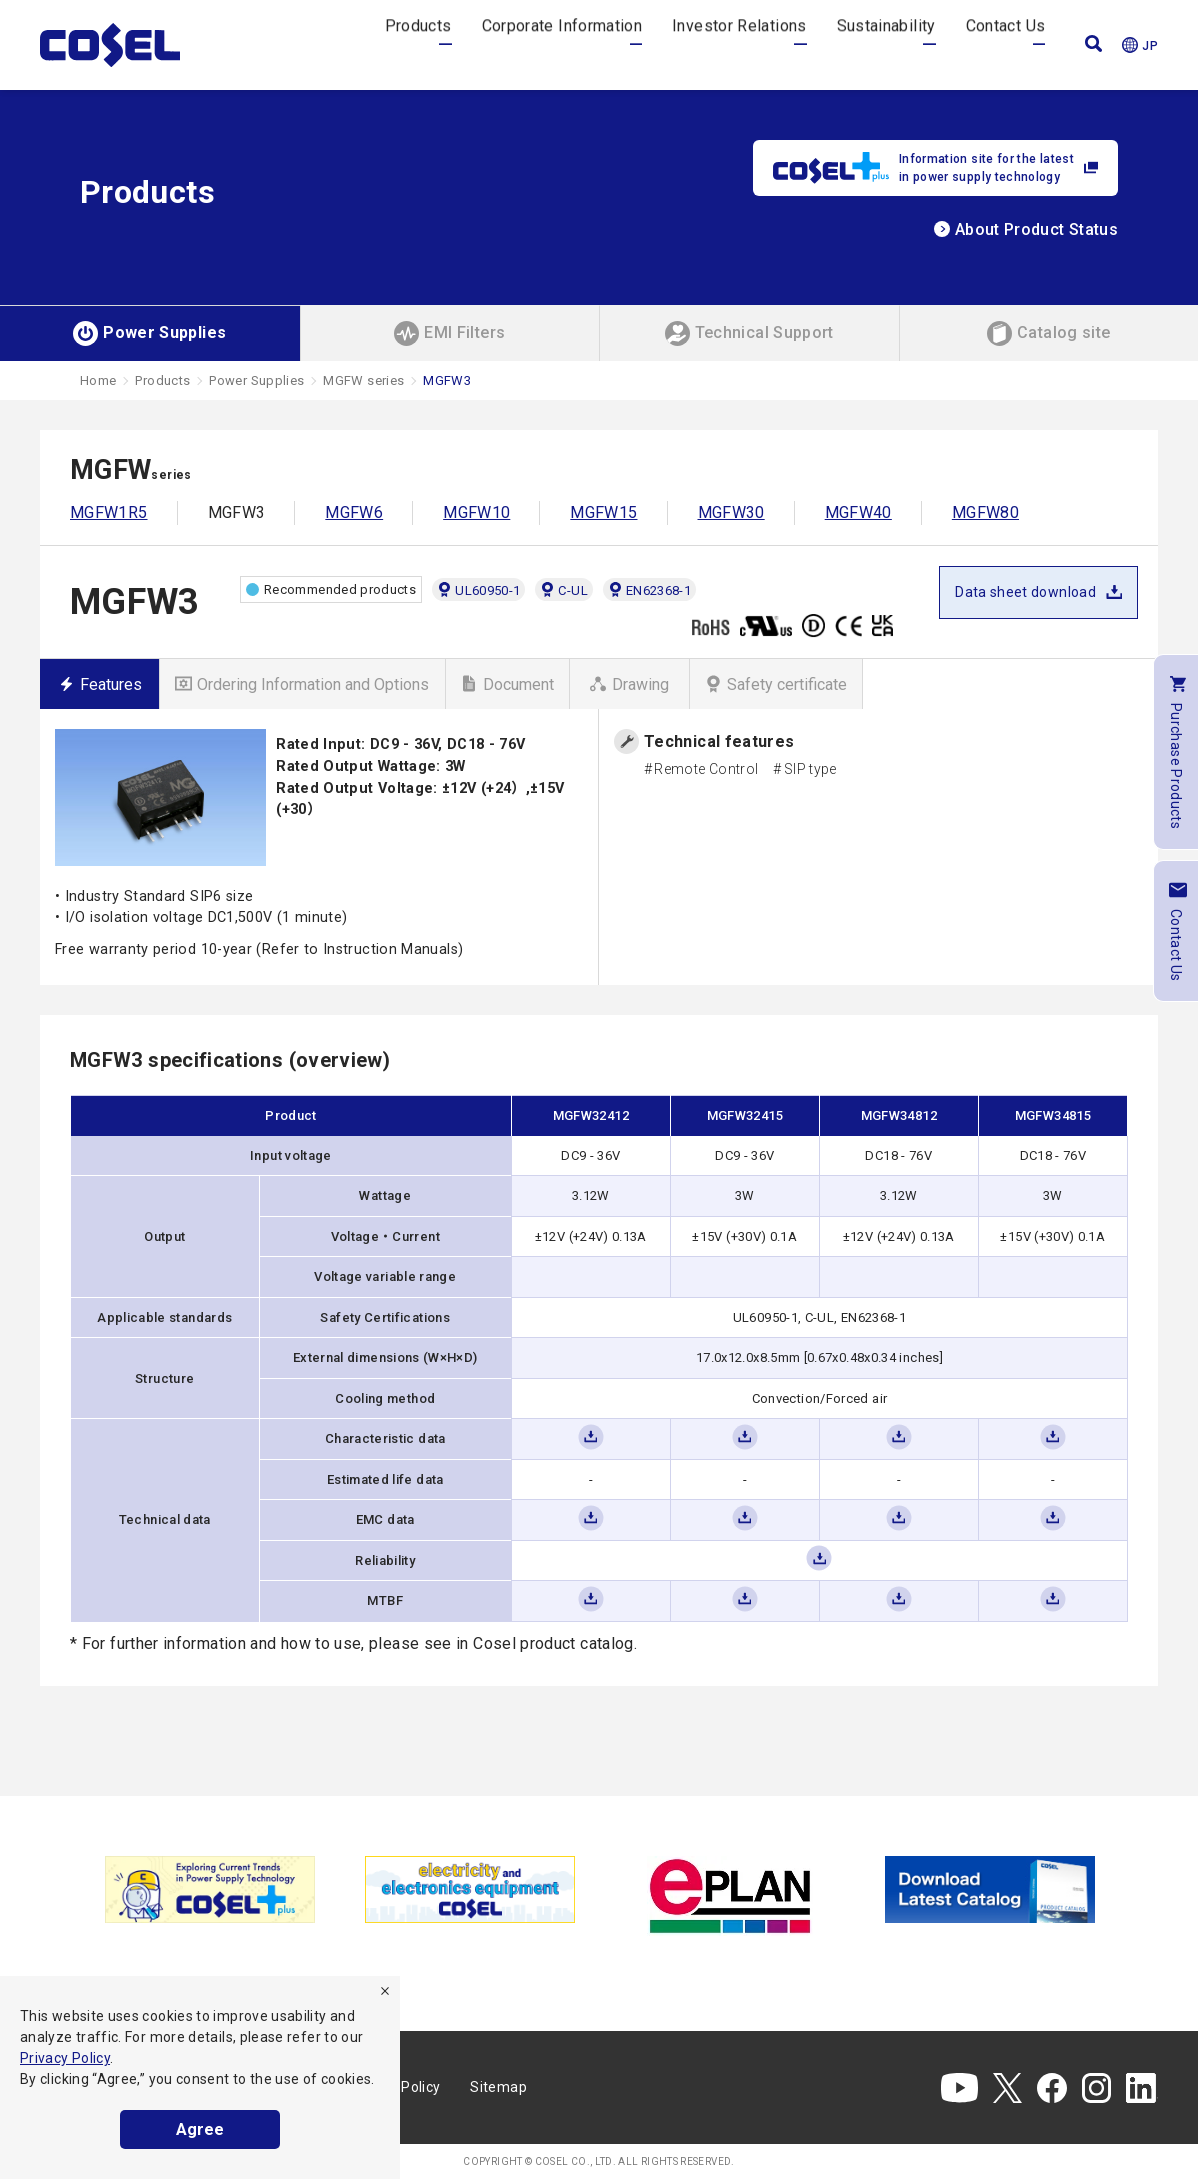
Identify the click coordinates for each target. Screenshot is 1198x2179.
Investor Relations (739, 44)
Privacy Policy (65, 2058)
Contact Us (1006, 44)
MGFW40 (858, 512)
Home (98, 380)
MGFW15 (603, 512)
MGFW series (363, 380)
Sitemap (498, 2087)
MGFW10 (476, 512)
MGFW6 (354, 512)
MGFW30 (731, 512)
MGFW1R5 (109, 512)
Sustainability (886, 44)
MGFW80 (985, 512)
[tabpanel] (210, 1889)
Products (418, 44)
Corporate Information (562, 44)
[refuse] (385, 1991)
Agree (200, 2129)
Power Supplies (256, 380)
